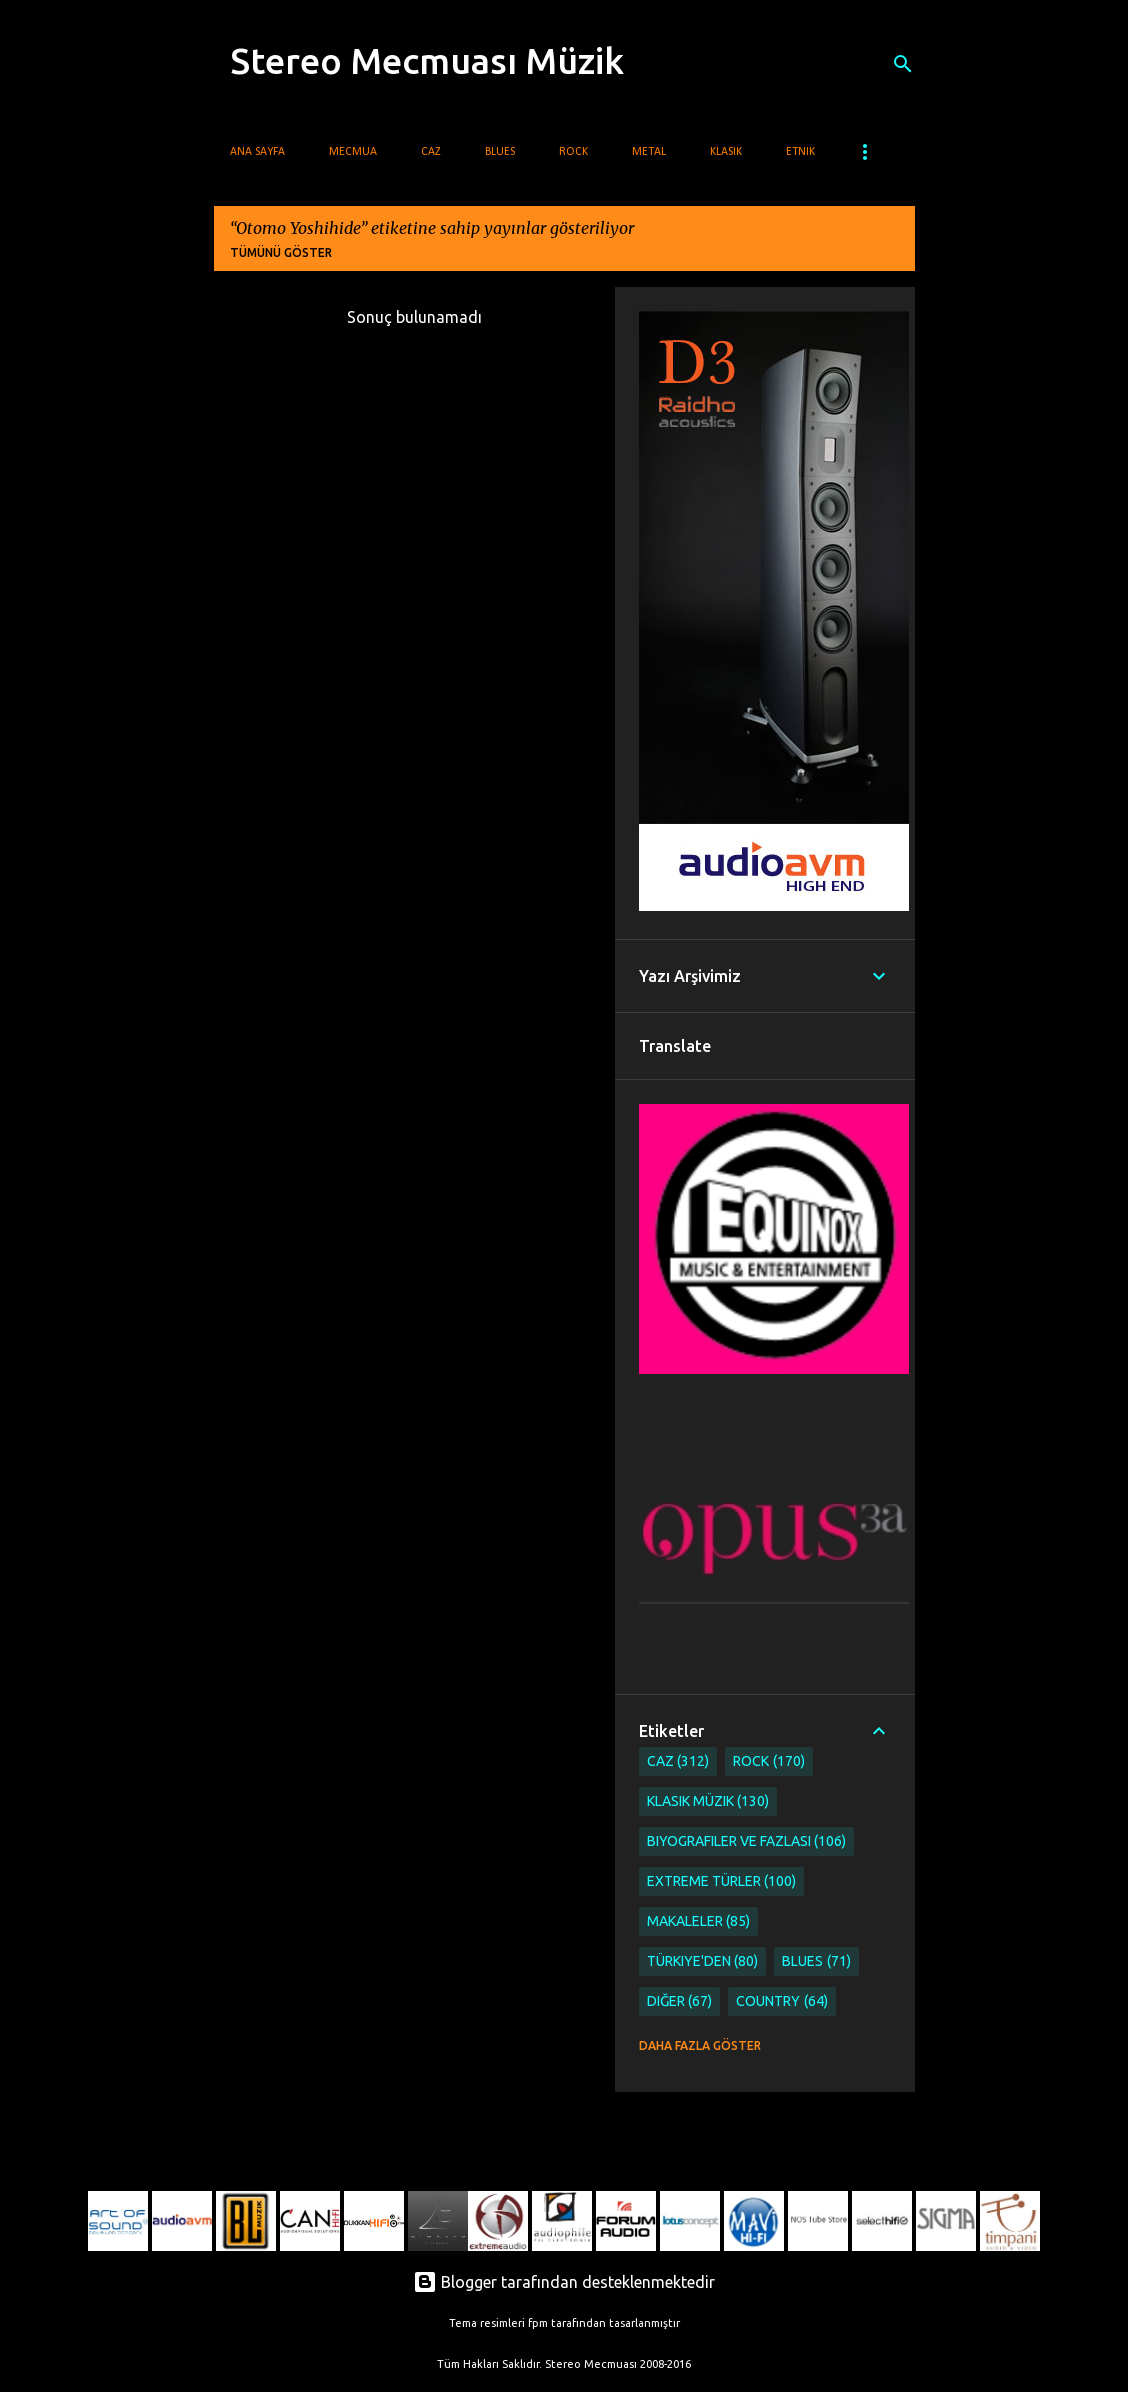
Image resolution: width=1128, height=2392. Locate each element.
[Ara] (903, 64)
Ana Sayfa (257, 152)
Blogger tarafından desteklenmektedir (564, 2282)
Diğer (680, 2001)
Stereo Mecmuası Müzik (427, 60)
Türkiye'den (703, 1961)
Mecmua (353, 152)
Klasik (726, 152)
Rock (573, 152)
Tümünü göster (281, 252)
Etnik (800, 152)
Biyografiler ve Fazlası (747, 1841)
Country (782, 2001)
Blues (500, 152)
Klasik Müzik (708, 1801)
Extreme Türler (722, 1881)
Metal (649, 152)
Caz (431, 152)
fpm (538, 2323)
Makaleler (699, 1921)
